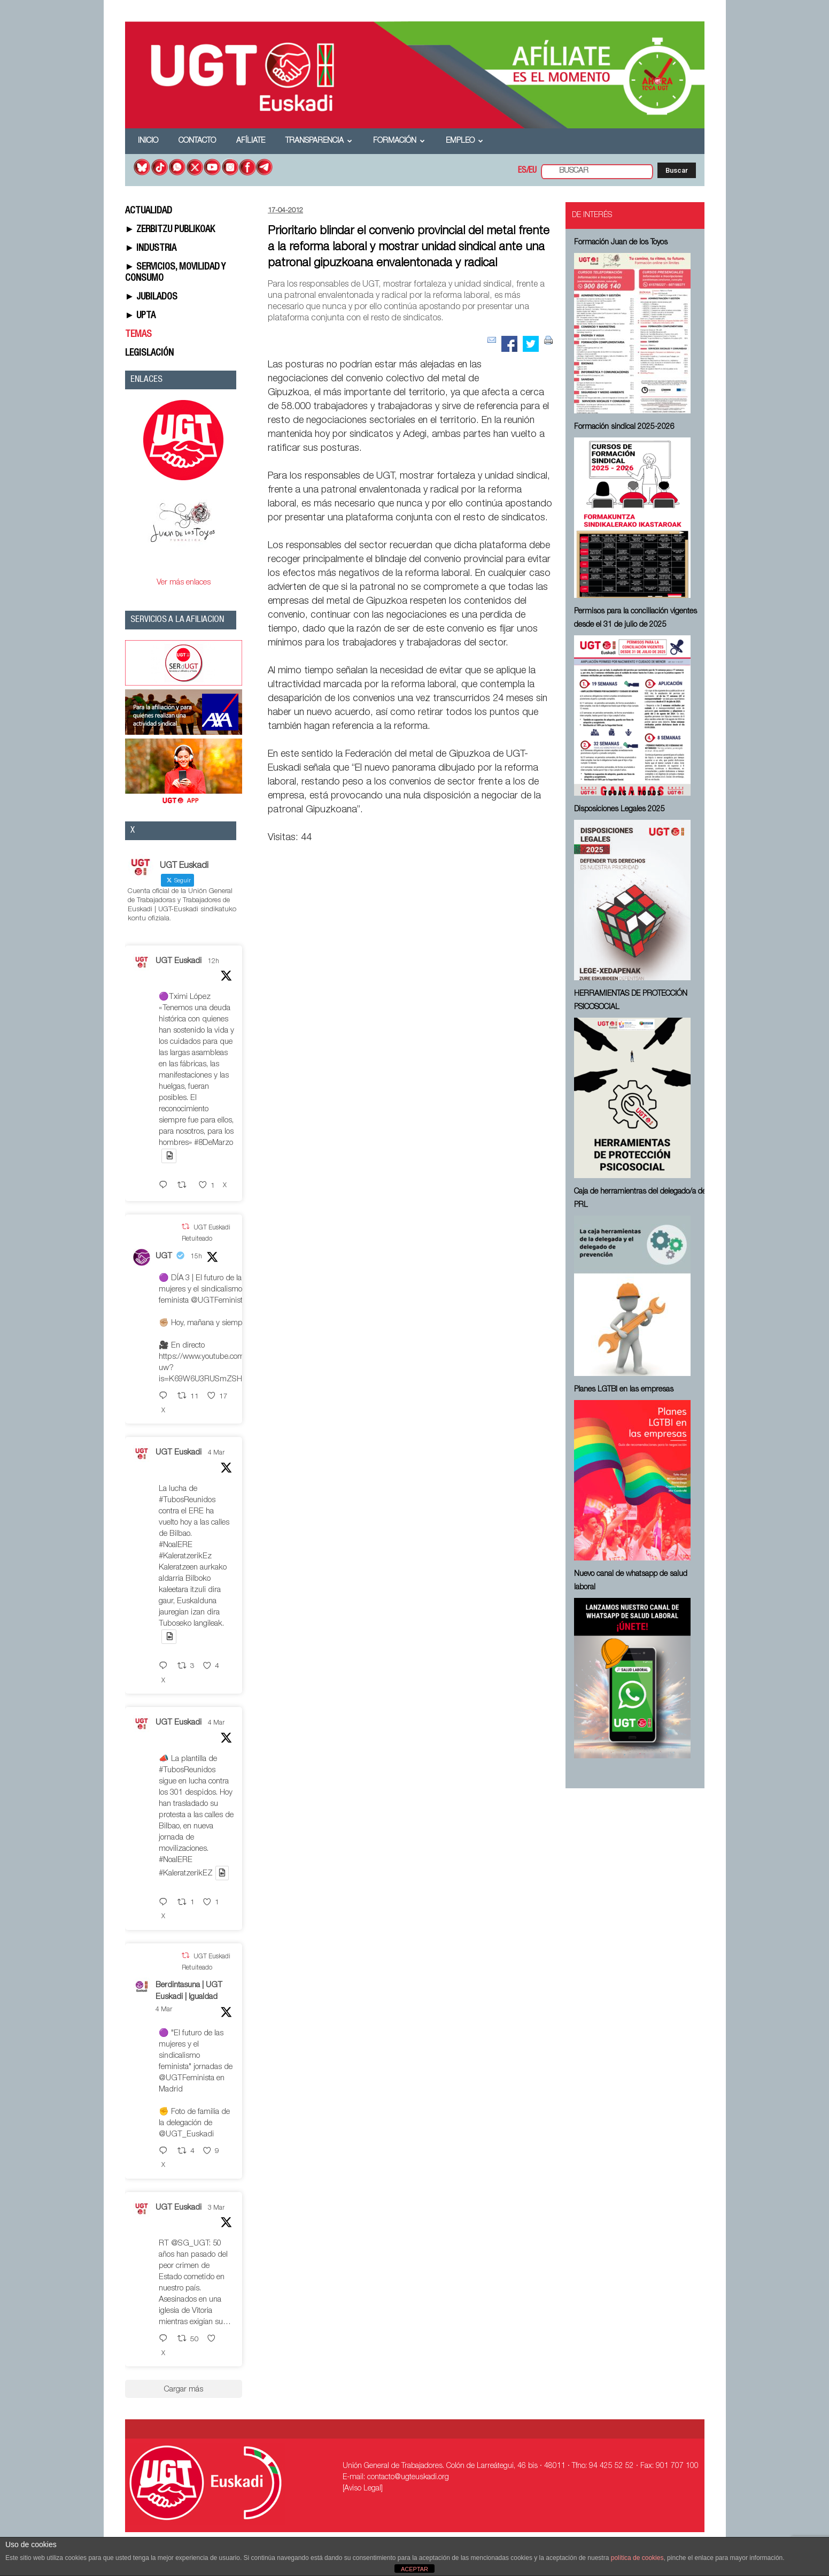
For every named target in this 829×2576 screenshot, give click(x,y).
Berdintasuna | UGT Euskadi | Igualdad (189, 1991)
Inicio (148, 141)
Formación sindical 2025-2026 (624, 427)
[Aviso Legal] (363, 2489)
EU (533, 171)
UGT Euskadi (179, 961)
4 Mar (216, 1453)
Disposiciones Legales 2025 (619, 809)
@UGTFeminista (218, 1301)
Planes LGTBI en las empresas (623, 1390)
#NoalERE (175, 1545)
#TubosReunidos (187, 1500)
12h (213, 961)
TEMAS (138, 335)
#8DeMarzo (213, 1143)
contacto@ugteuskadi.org (408, 2477)
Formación (399, 141)
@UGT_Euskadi (186, 2135)
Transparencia (318, 141)
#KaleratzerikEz (185, 1556)
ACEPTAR (414, 2569)
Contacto (197, 141)
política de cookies (637, 2558)
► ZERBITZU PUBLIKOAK (170, 230)
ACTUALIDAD (148, 211)
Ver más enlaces (184, 583)
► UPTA (140, 316)
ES (522, 171)
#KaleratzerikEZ (186, 1874)
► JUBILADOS (151, 297)
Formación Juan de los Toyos (621, 243)
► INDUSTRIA (151, 248)
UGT (164, 1256)
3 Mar (216, 2208)
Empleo (464, 141)
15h (196, 1257)
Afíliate (250, 141)
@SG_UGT (190, 2244)
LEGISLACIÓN (149, 353)
